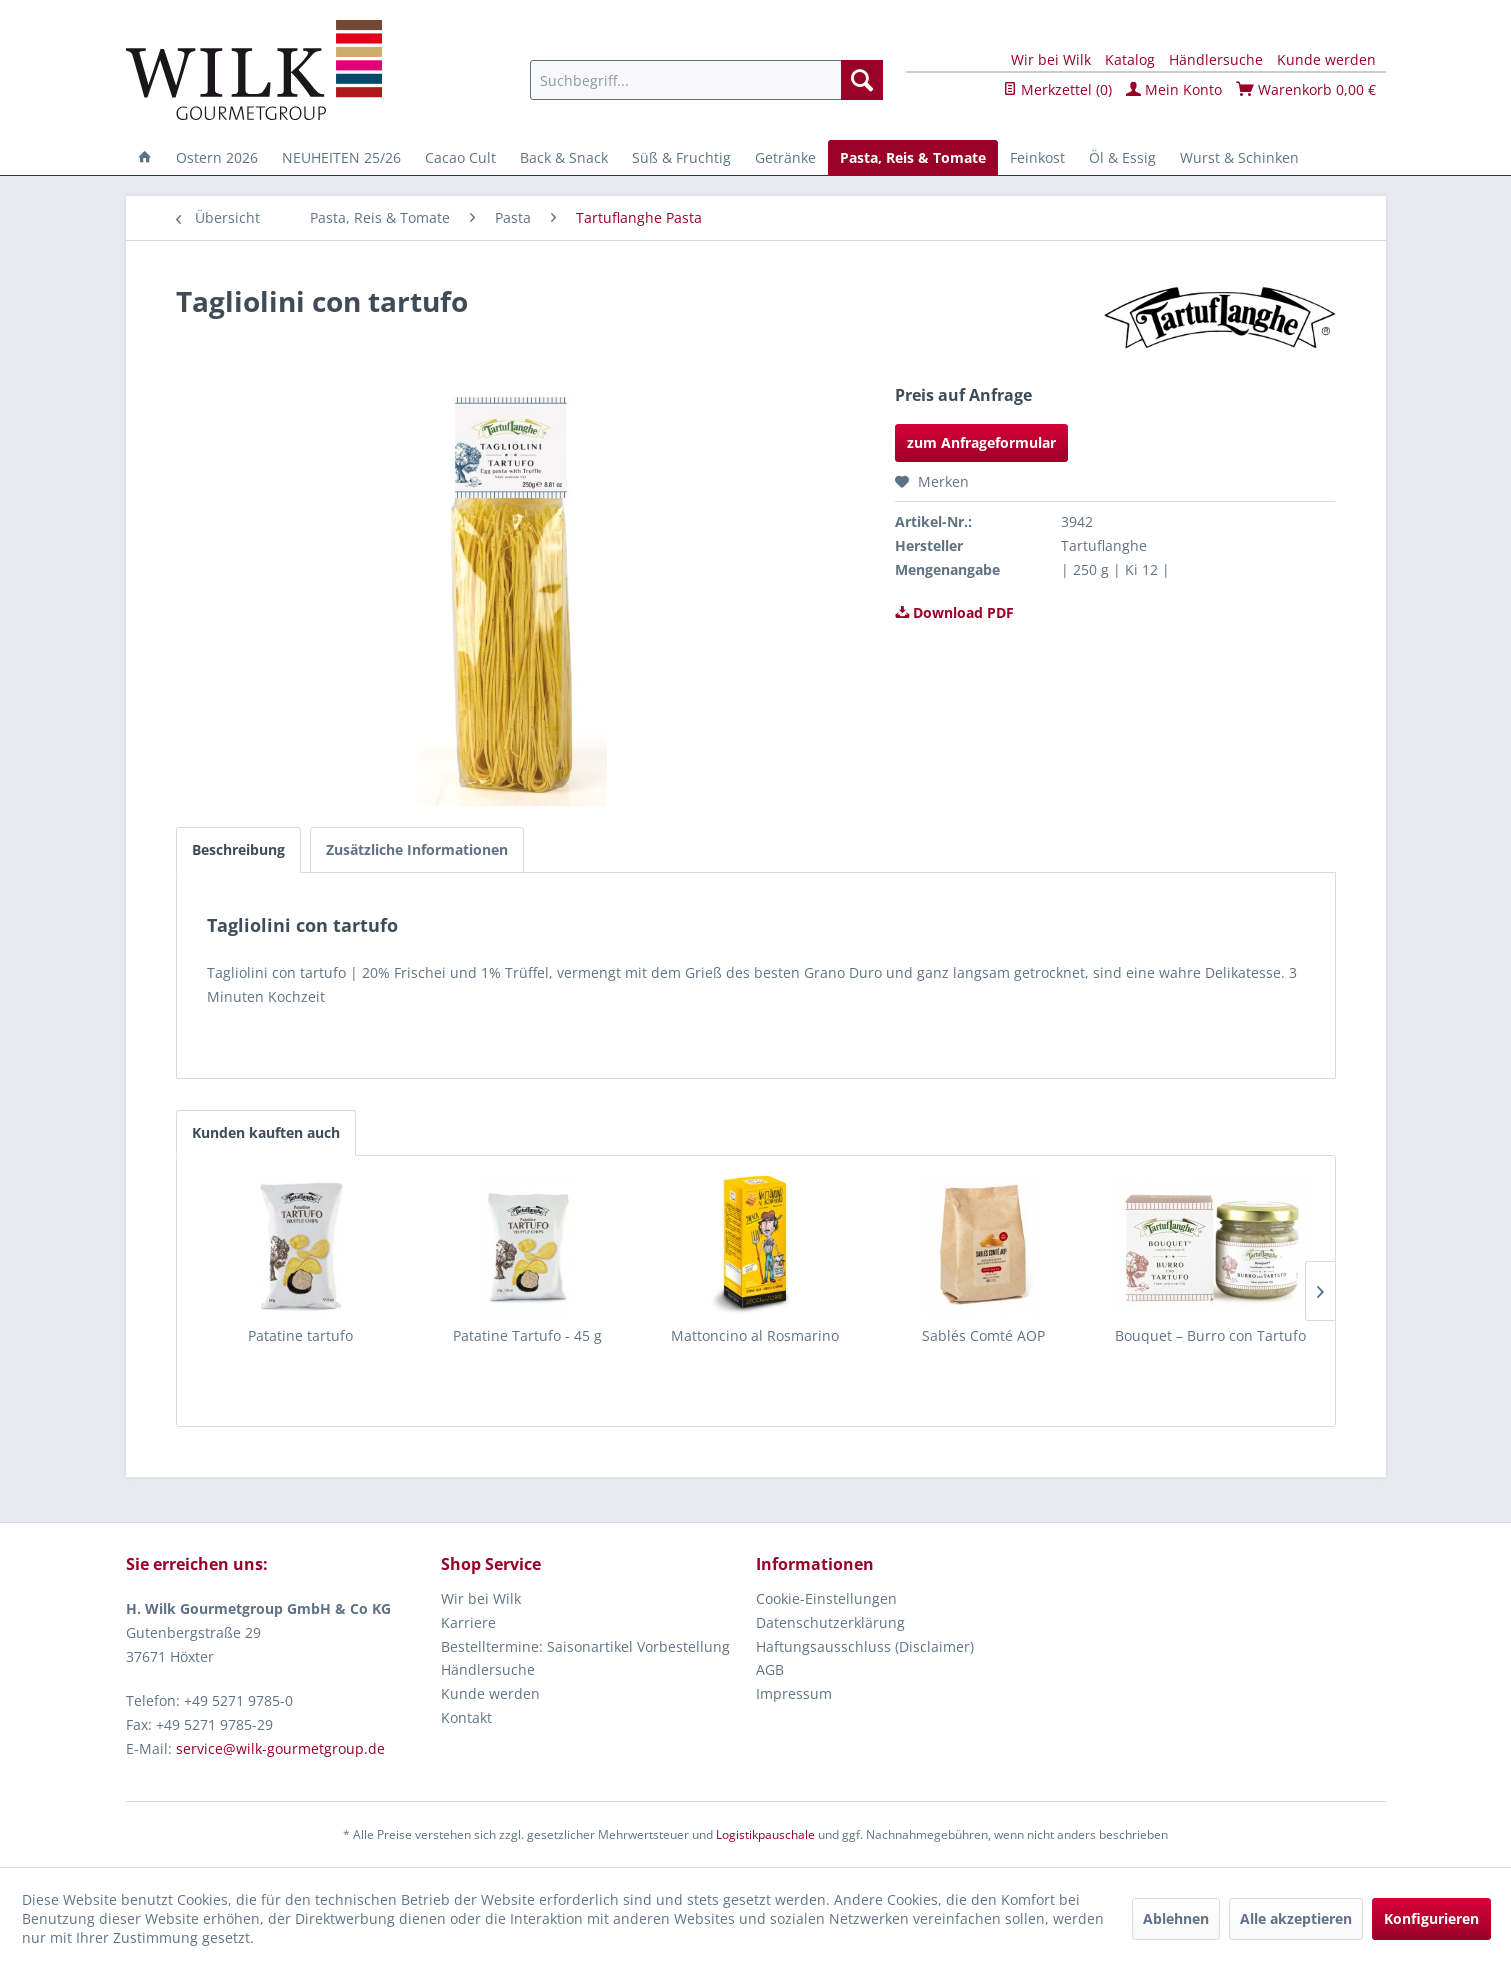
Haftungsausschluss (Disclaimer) (865, 1646)
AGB (770, 1669)
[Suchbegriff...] (706, 80)
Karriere (468, 1622)
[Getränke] (785, 157)
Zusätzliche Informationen (417, 849)
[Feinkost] (1037, 157)
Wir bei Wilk (1051, 59)
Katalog (1130, 59)
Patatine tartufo (300, 1335)
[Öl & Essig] (1122, 157)
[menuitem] (706, 80)
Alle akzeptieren (1296, 1918)
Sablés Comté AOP (983, 1335)
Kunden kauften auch (266, 1132)
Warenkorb (1306, 89)
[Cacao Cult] (460, 157)
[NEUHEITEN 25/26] (341, 157)
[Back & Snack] (564, 157)
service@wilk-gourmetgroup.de (280, 1748)
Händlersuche (1216, 59)
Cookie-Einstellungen (826, 1598)
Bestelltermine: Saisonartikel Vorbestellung (585, 1646)
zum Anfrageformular (981, 442)
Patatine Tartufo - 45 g (527, 1335)
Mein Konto (1174, 89)
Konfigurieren (1431, 1918)
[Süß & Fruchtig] (681, 157)
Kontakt (466, 1717)
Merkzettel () (1057, 89)
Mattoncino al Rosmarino (755, 1335)
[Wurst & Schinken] (1239, 157)
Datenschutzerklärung (830, 1622)
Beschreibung (238, 849)
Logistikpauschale (765, 1834)
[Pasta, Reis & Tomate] (913, 157)
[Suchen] (862, 80)
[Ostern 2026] (217, 157)
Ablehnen (1176, 1918)
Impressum (794, 1693)
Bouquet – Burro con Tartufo (1210, 1335)
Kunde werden (1326, 59)
